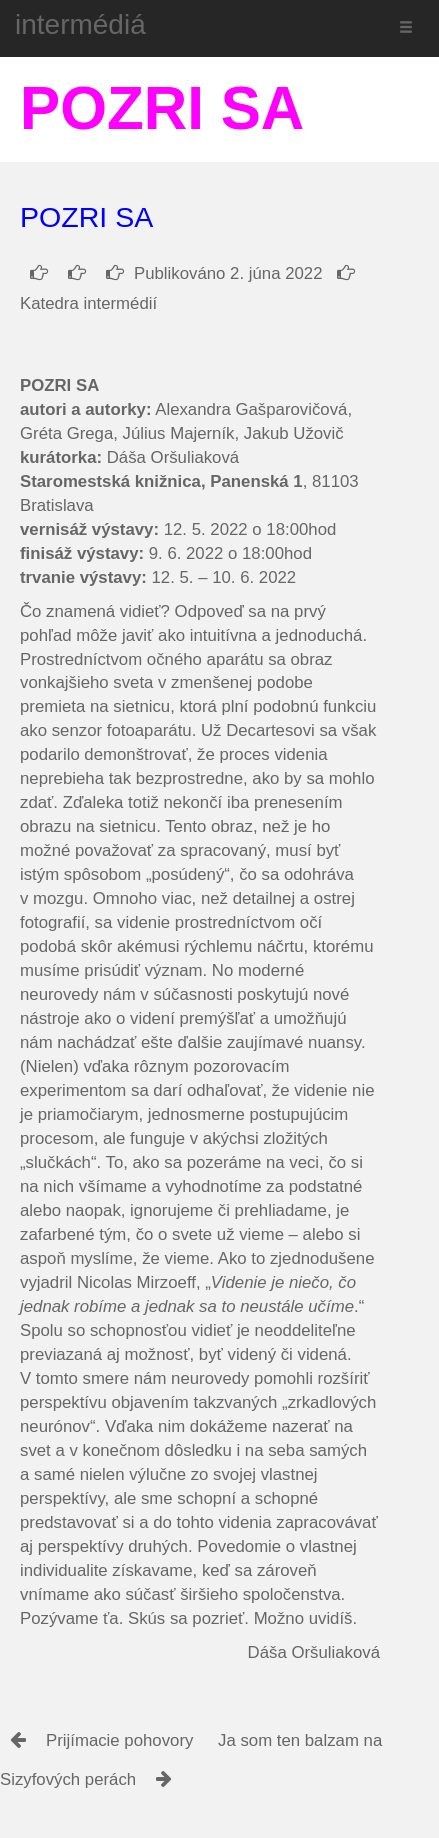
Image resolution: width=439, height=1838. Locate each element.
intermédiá (80, 24)
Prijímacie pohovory (119, 1740)
